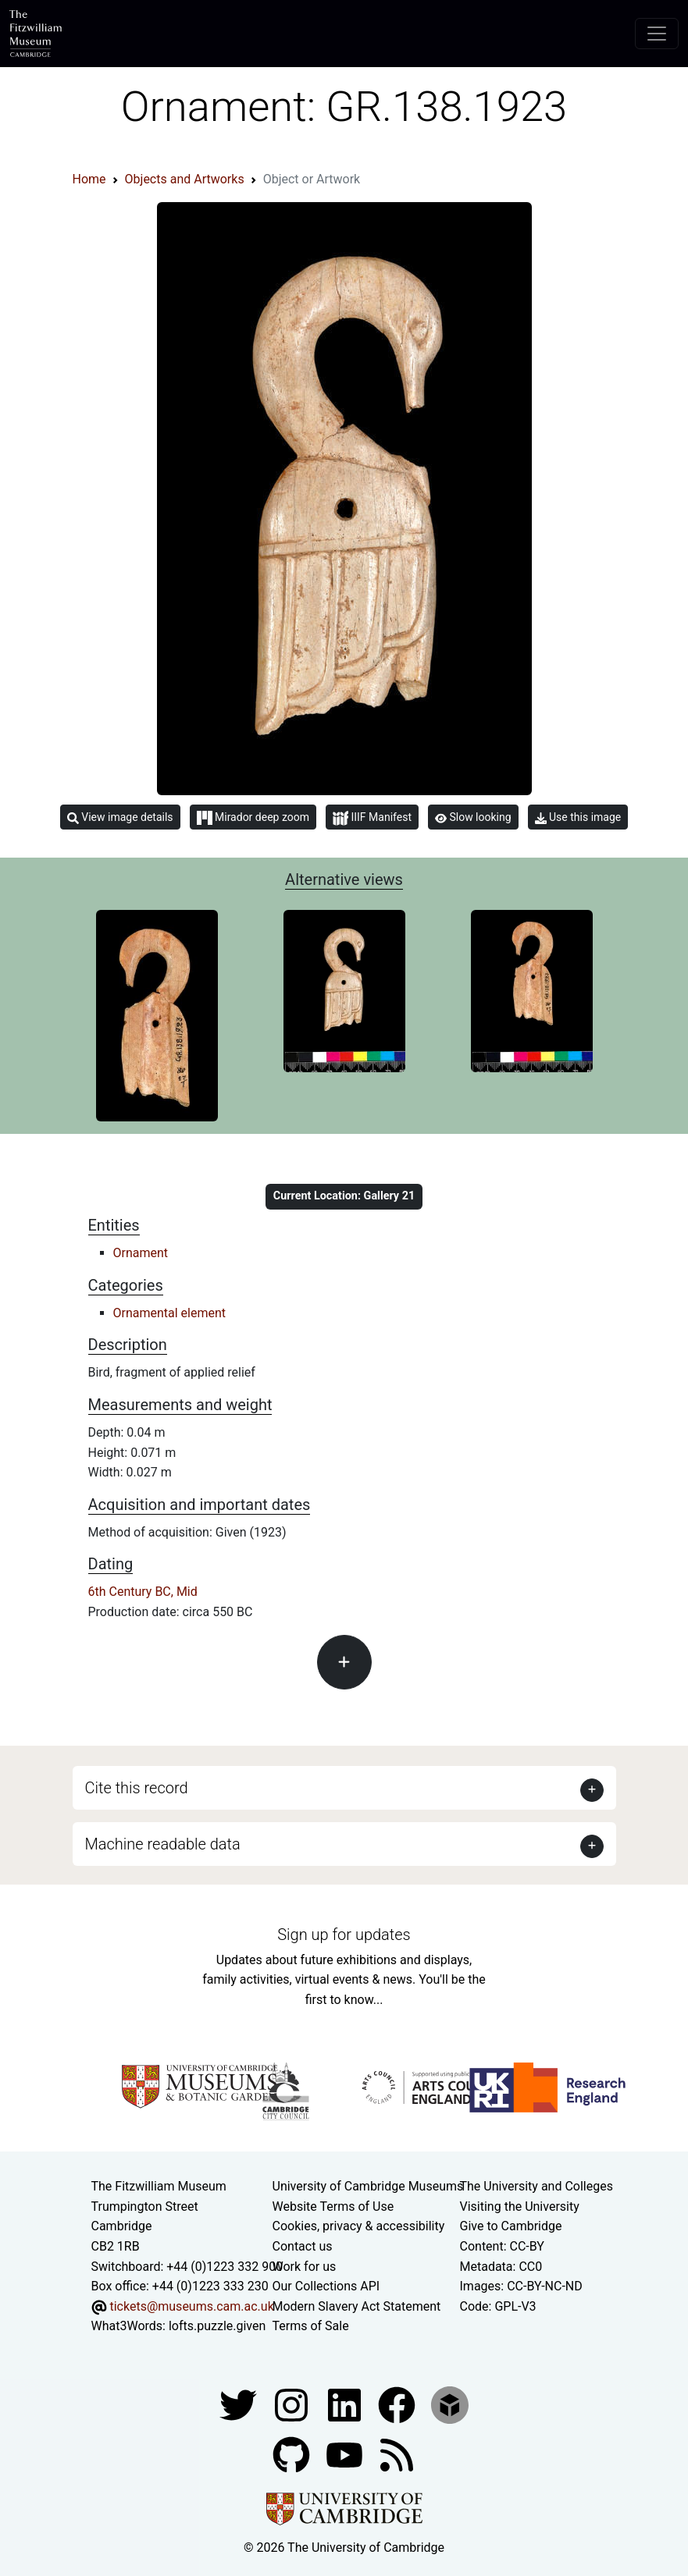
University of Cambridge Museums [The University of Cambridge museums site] (368, 2186)
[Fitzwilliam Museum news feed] (397, 2453)
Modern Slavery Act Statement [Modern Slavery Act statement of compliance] (357, 2306)
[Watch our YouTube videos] (346, 2453)
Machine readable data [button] (163, 1844)
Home (89, 179)
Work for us (305, 2266)
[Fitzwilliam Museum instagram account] (292, 2404)
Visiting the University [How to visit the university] (519, 2206)
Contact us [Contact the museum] (303, 2246)
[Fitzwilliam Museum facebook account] (346, 2404)
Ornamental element (169, 1313)
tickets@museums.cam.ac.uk (191, 2306)
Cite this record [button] (136, 1787)
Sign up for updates (343, 1934)
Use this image (578, 817)
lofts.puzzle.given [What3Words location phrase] (217, 2325)
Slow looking (473, 817)
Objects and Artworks (184, 179)
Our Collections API (326, 2286)
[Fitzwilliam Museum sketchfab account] (450, 2404)
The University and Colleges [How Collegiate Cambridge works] (536, 2186)
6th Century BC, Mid (143, 1591)
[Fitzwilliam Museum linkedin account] (398, 2404)
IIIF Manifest (372, 818)
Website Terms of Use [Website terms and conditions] (333, 2206)
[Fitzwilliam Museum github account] (292, 2453)
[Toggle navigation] (657, 33)
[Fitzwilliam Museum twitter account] (239, 2404)
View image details (120, 817)
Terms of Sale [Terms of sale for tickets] (311, 2325)
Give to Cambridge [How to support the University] (511, 2226)
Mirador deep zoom (253, 818)
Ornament (141, 1252)
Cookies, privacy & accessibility (359, 2226)
